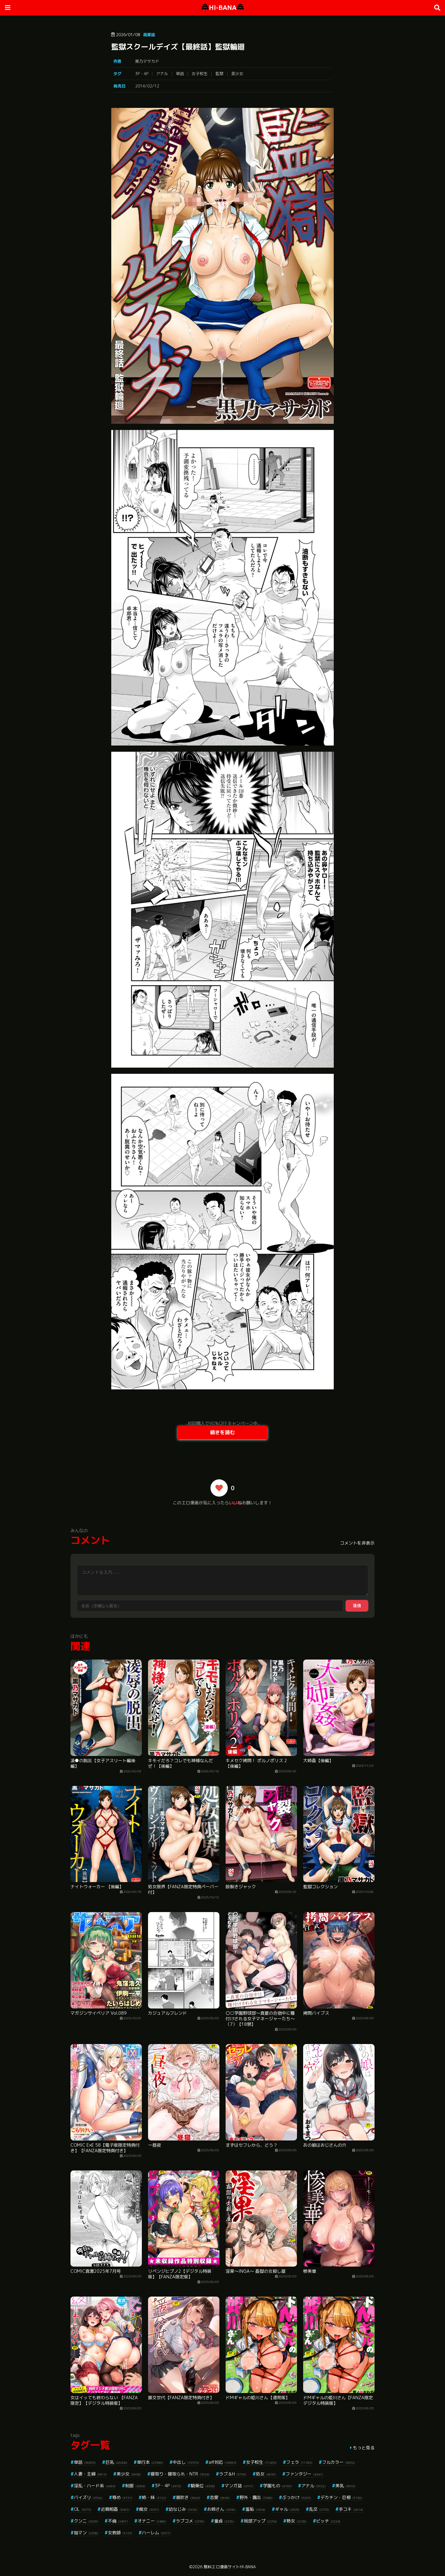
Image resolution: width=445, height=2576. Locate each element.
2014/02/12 (147, 86)
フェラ (299, 2462)
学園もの (277, 2486)
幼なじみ (183, 2509)
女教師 (120, 2533)
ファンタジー (304, 2474)
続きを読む (222, 1432)
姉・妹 (154, 2497)
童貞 (224, 2521)
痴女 (149, 2509)
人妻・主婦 (90, 2474)
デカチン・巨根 (341, 2497)
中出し (186, 2462)
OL (82, 2509)
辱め (122, 2497)
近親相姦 (115, 2509)
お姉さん (221, 2509)
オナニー (152, 2521)
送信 (357, 1605)
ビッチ (328, 2521)
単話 (180, 73)
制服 (135, 2486)
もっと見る (364, 2448)
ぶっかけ (296, 2497)
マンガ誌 (239, 2486)
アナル (162, 73)
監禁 (219, 73)
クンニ (86, 2521)
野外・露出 (256, 2497)
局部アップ (260, 2521)
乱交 (319, 2509)
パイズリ (88, 2497)
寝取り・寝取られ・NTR (180, 2474)
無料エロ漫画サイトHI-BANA (230, 2567)
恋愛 (220, 2497)
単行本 (150, 2462)
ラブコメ (190, 2521)
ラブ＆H (232, 2474)
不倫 (118, 2521)
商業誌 (149, 34)
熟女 (296, 2521)
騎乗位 (203, 2486)
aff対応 (222, 2462)
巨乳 (116, 2462)
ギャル (287, 2509)
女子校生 (200, 73)
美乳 (345, 2486)
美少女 (237, 73)
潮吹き (188, 2497)
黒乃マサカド (147, 61)
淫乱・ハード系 (95, 2486)
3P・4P (141, 73)
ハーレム (156, 2533)
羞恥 (255, 2509)
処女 (266, 2474)
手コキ (351, 2509)
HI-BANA (222, 7)
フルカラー (338, 2462)
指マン (86, 2533)
